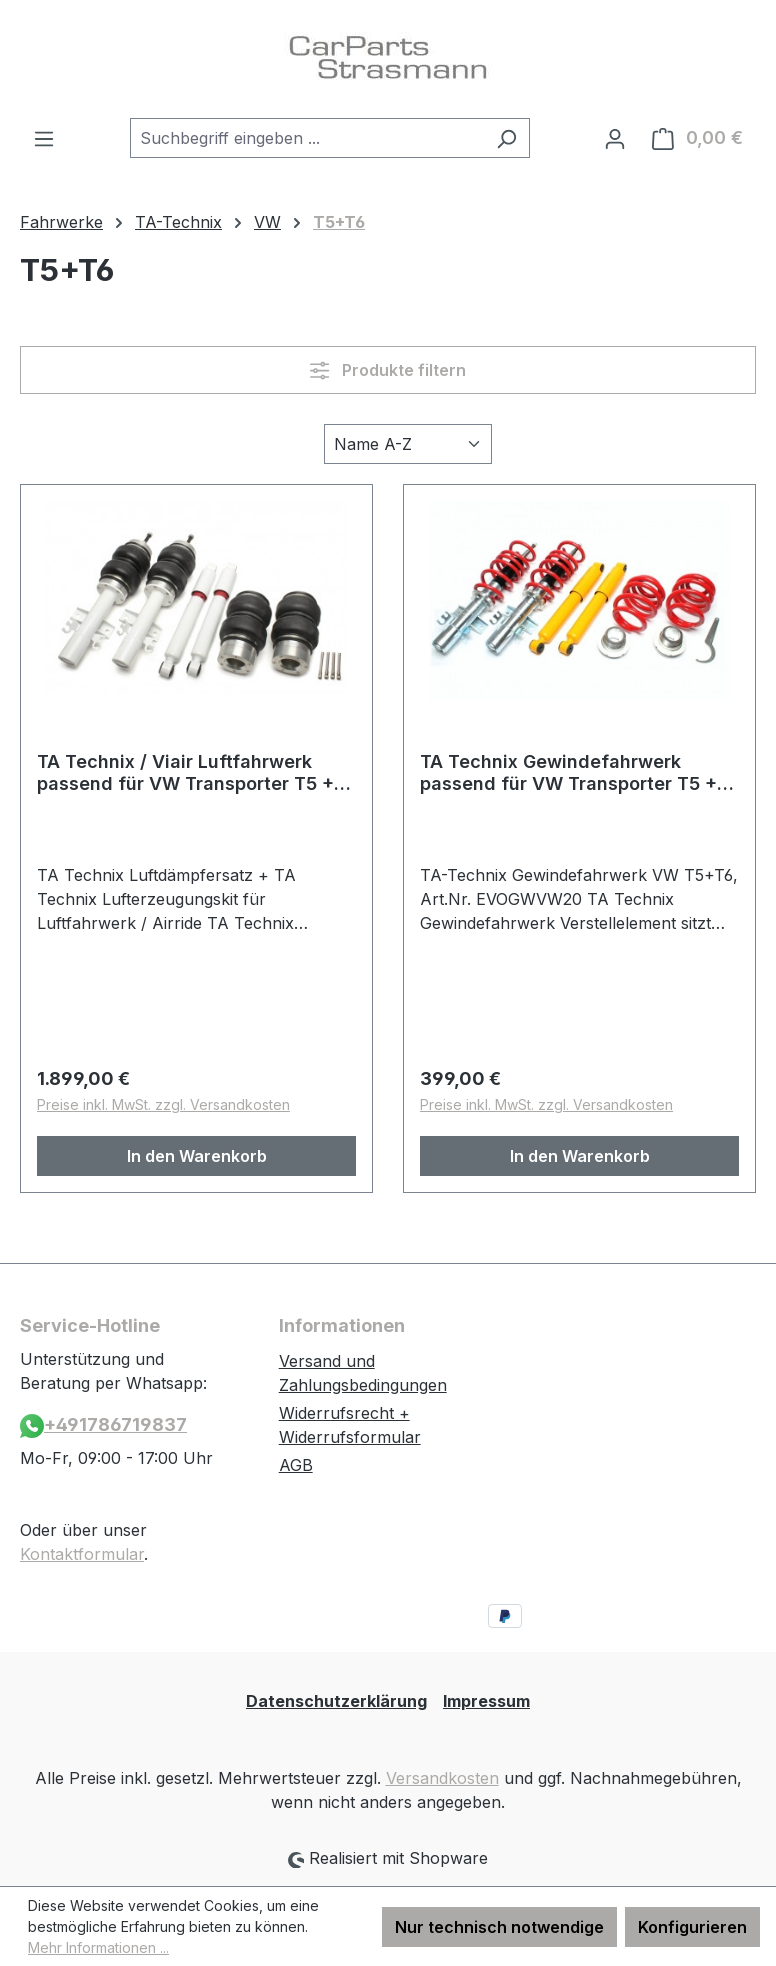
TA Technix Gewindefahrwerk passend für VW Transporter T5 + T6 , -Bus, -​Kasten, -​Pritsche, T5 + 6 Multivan (579, 773)
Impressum (486, 1701)
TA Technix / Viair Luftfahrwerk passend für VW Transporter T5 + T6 (185, 773)
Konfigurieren (692, 1927)
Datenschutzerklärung (336, 1701)
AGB (296, 1465)
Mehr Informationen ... (98, 1947)
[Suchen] (506, 138)
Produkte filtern (387, 370)
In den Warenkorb (197, 1156)
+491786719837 (103, 1426)
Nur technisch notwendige (499, 1927)
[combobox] (307, 138)
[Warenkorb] (697, 138)
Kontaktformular (82, 1554)
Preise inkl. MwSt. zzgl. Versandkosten (163, 1104)
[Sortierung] (408, 444)
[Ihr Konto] (615, 138)
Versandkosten (442, 1778)
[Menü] (44, 138)
